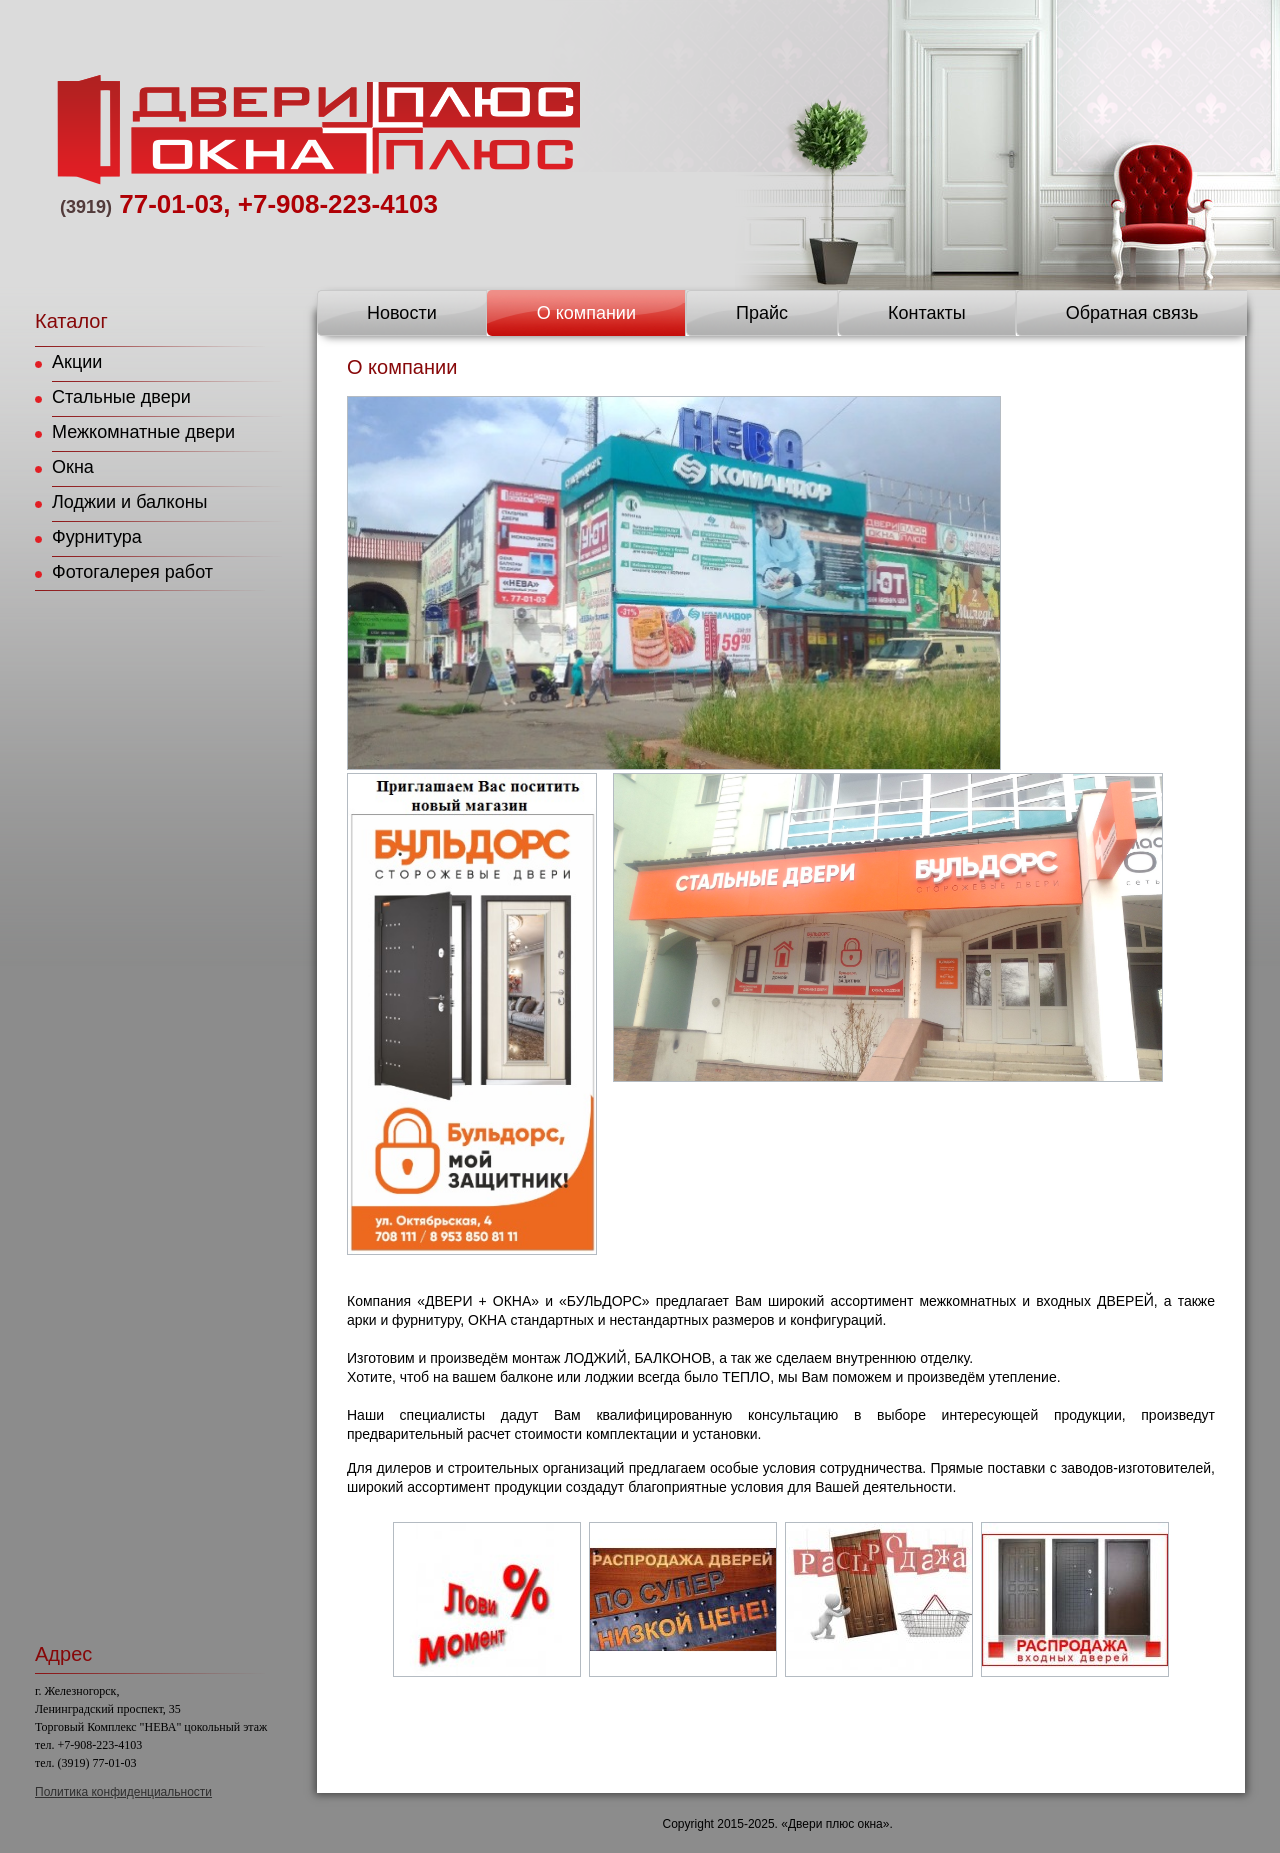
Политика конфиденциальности (123, 1792)
